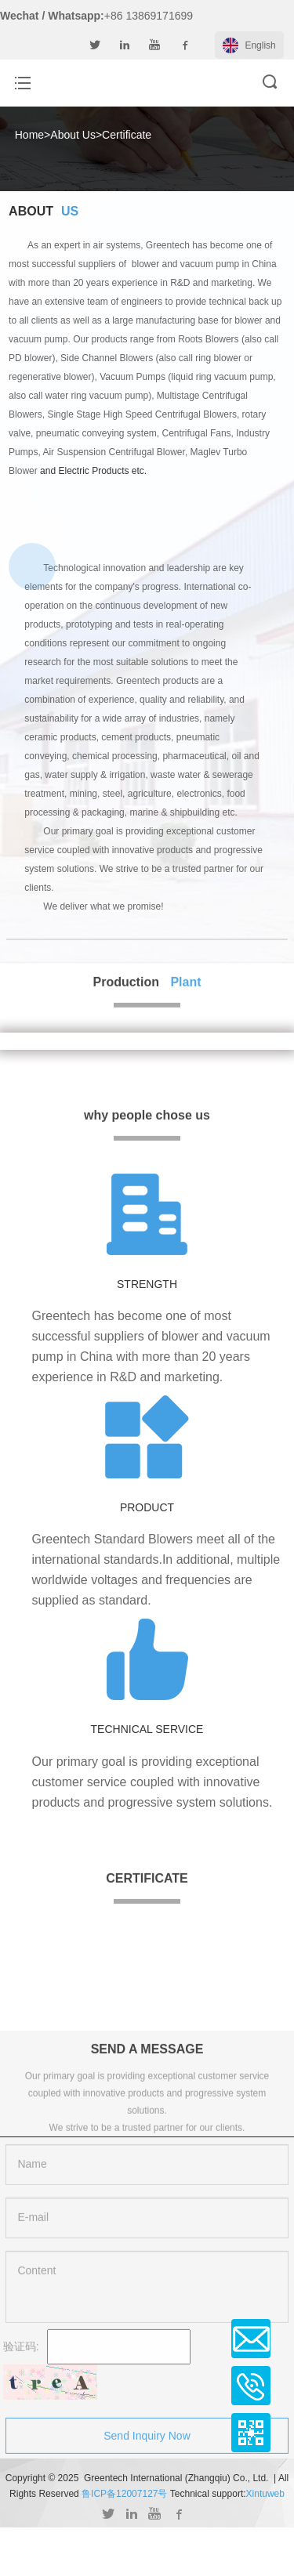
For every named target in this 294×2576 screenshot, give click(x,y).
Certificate (126, 134)
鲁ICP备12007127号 (124, 2493)
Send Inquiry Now (147, 2443)
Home (29, 134)
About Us (73, 134)
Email (250, 2338)
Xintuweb (265, 2493)
